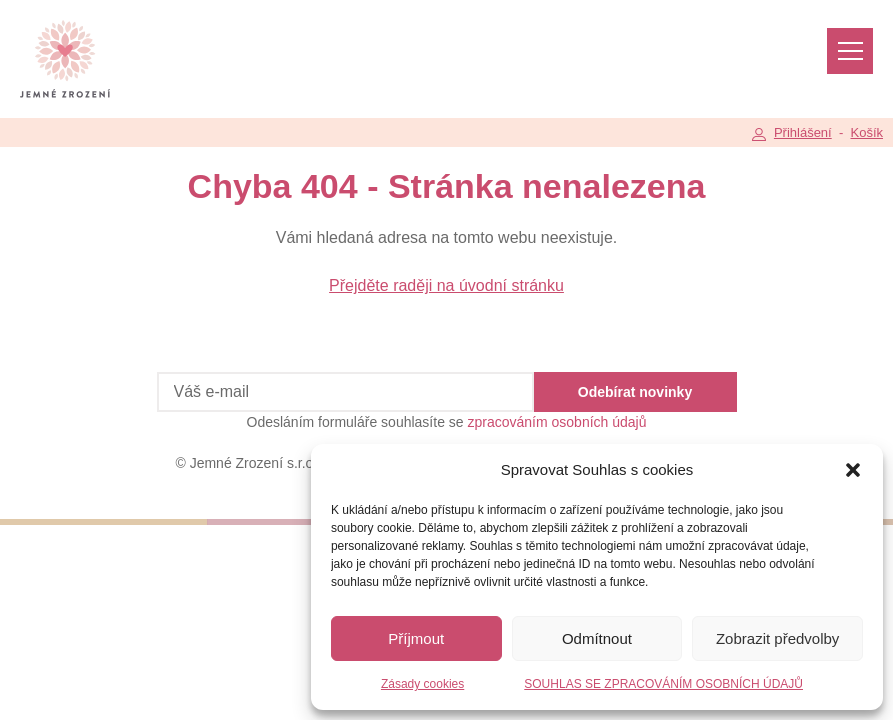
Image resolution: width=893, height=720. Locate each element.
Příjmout (416, 638)
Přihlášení (803, 132)
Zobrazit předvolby (777, 638)
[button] (853, 470)
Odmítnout (597, 638)
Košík (866, 132)
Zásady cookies (422, 684)
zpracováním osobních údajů (557, 422)
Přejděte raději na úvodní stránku (446, 285)
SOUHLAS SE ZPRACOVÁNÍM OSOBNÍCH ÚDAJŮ (663, 684)
